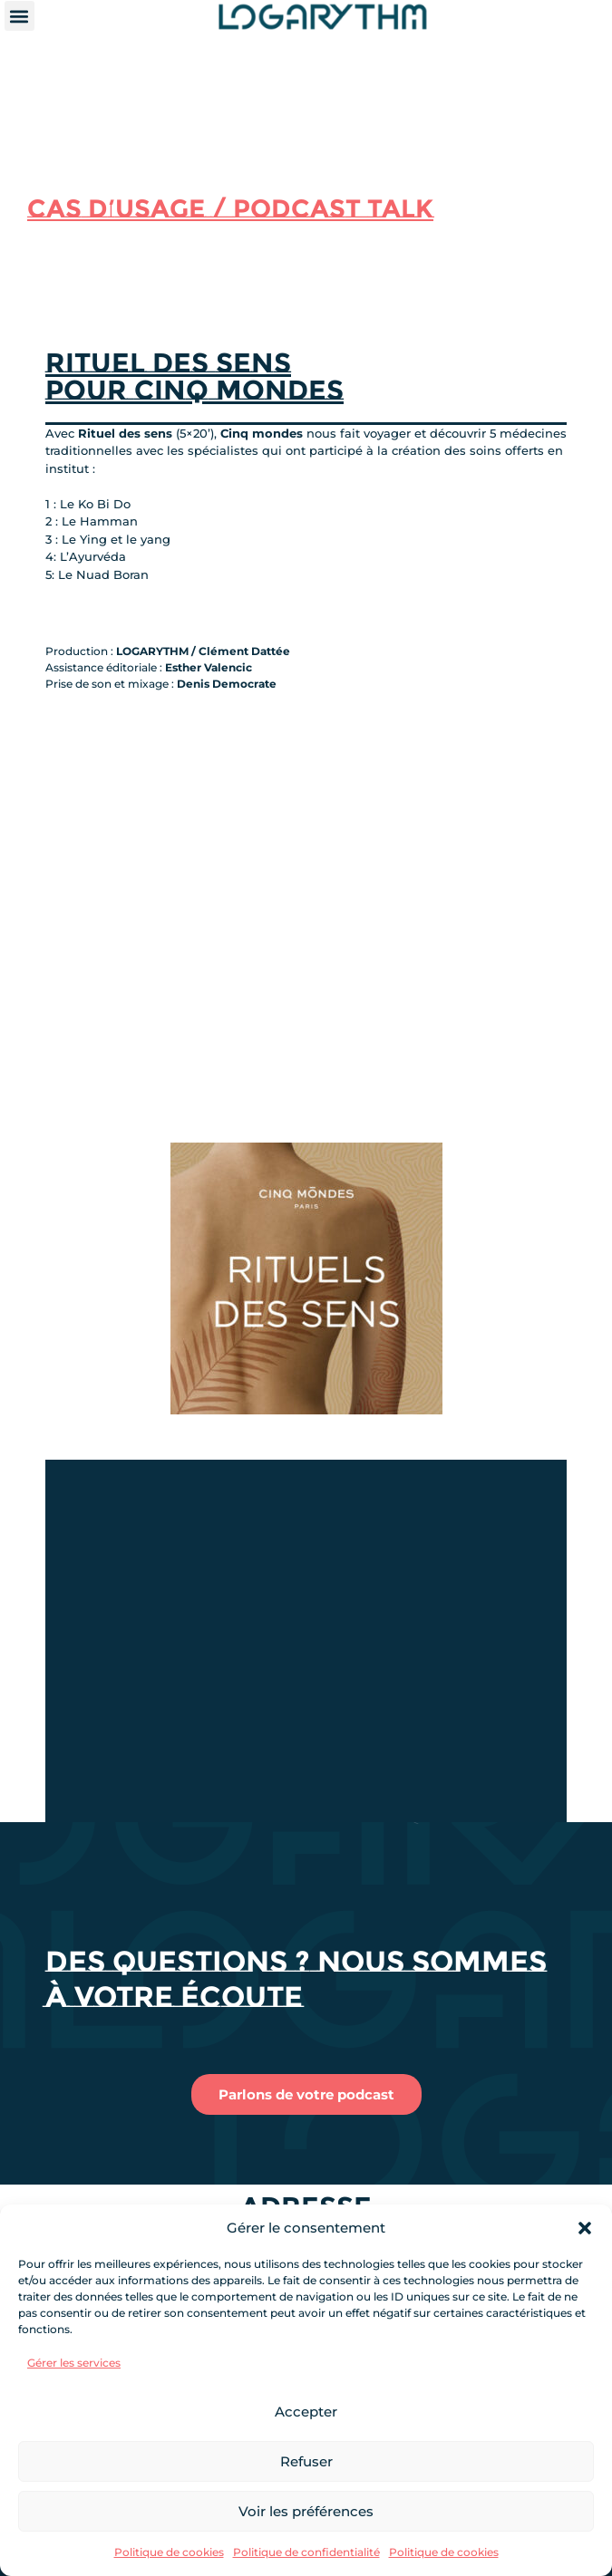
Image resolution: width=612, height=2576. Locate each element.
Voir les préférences (306, 2511)
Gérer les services (74, 2362)
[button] (585, 2228)
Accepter (306, 2411)
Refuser (306, 2461)
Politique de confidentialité (306, 2552)
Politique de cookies (169, 2552)
